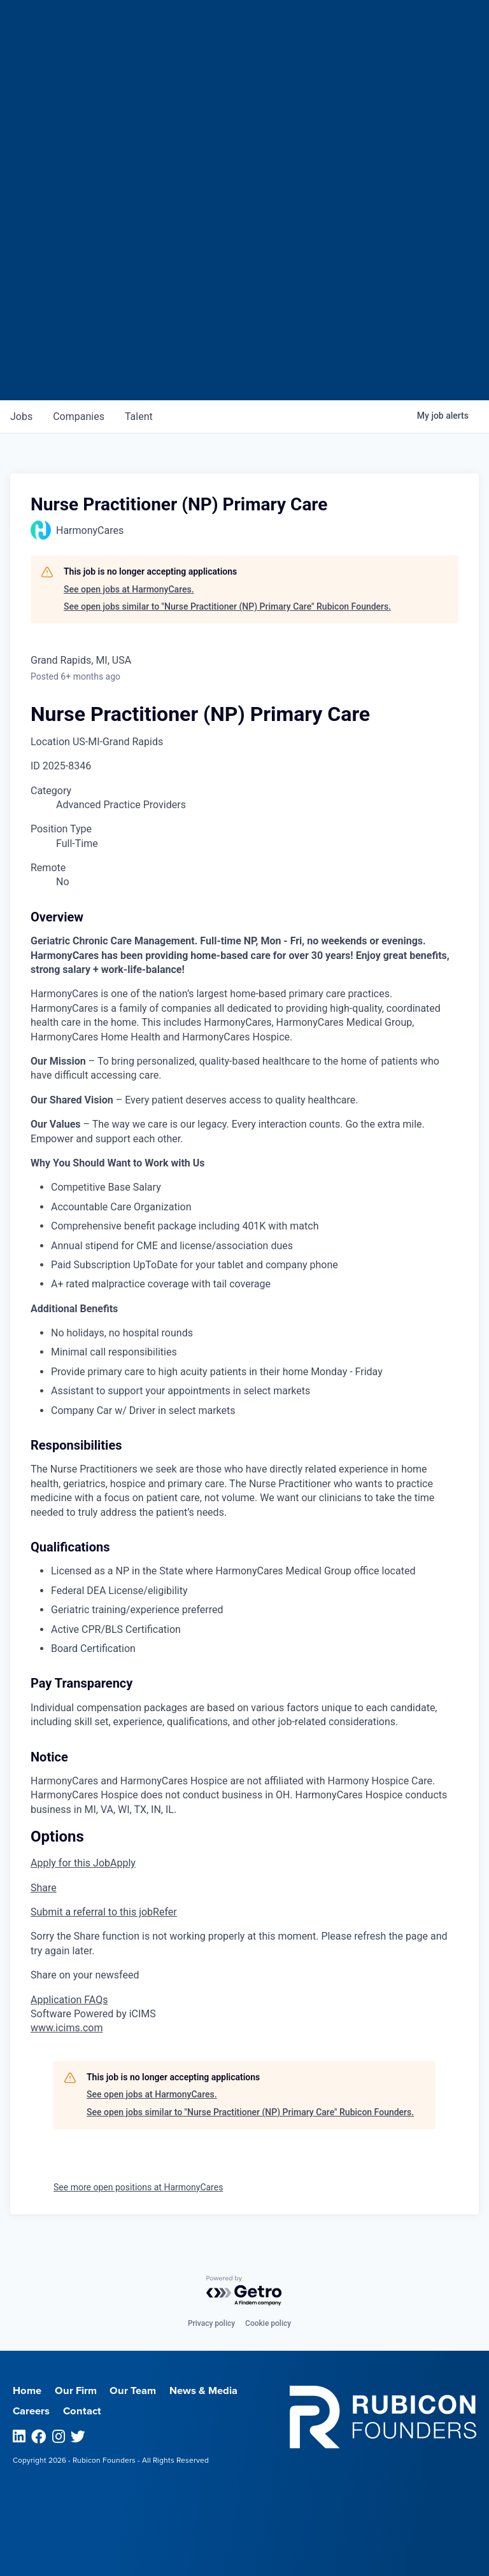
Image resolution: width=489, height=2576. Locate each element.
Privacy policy (211, 2323)
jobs (21, 416)
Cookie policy (268, 2323)
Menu (396, 26)
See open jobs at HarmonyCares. (129, 589)
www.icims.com (67, 2028)
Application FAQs (69, 2000)
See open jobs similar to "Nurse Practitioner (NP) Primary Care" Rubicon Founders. (227, 606)
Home (27, 2390)
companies (78, 416)
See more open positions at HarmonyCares (138, 2187)
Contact (82, 2411)
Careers (31, 2411)
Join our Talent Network (244, 352)
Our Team (133, 2390)
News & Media (203, 2390)
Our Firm (76, 2390)
